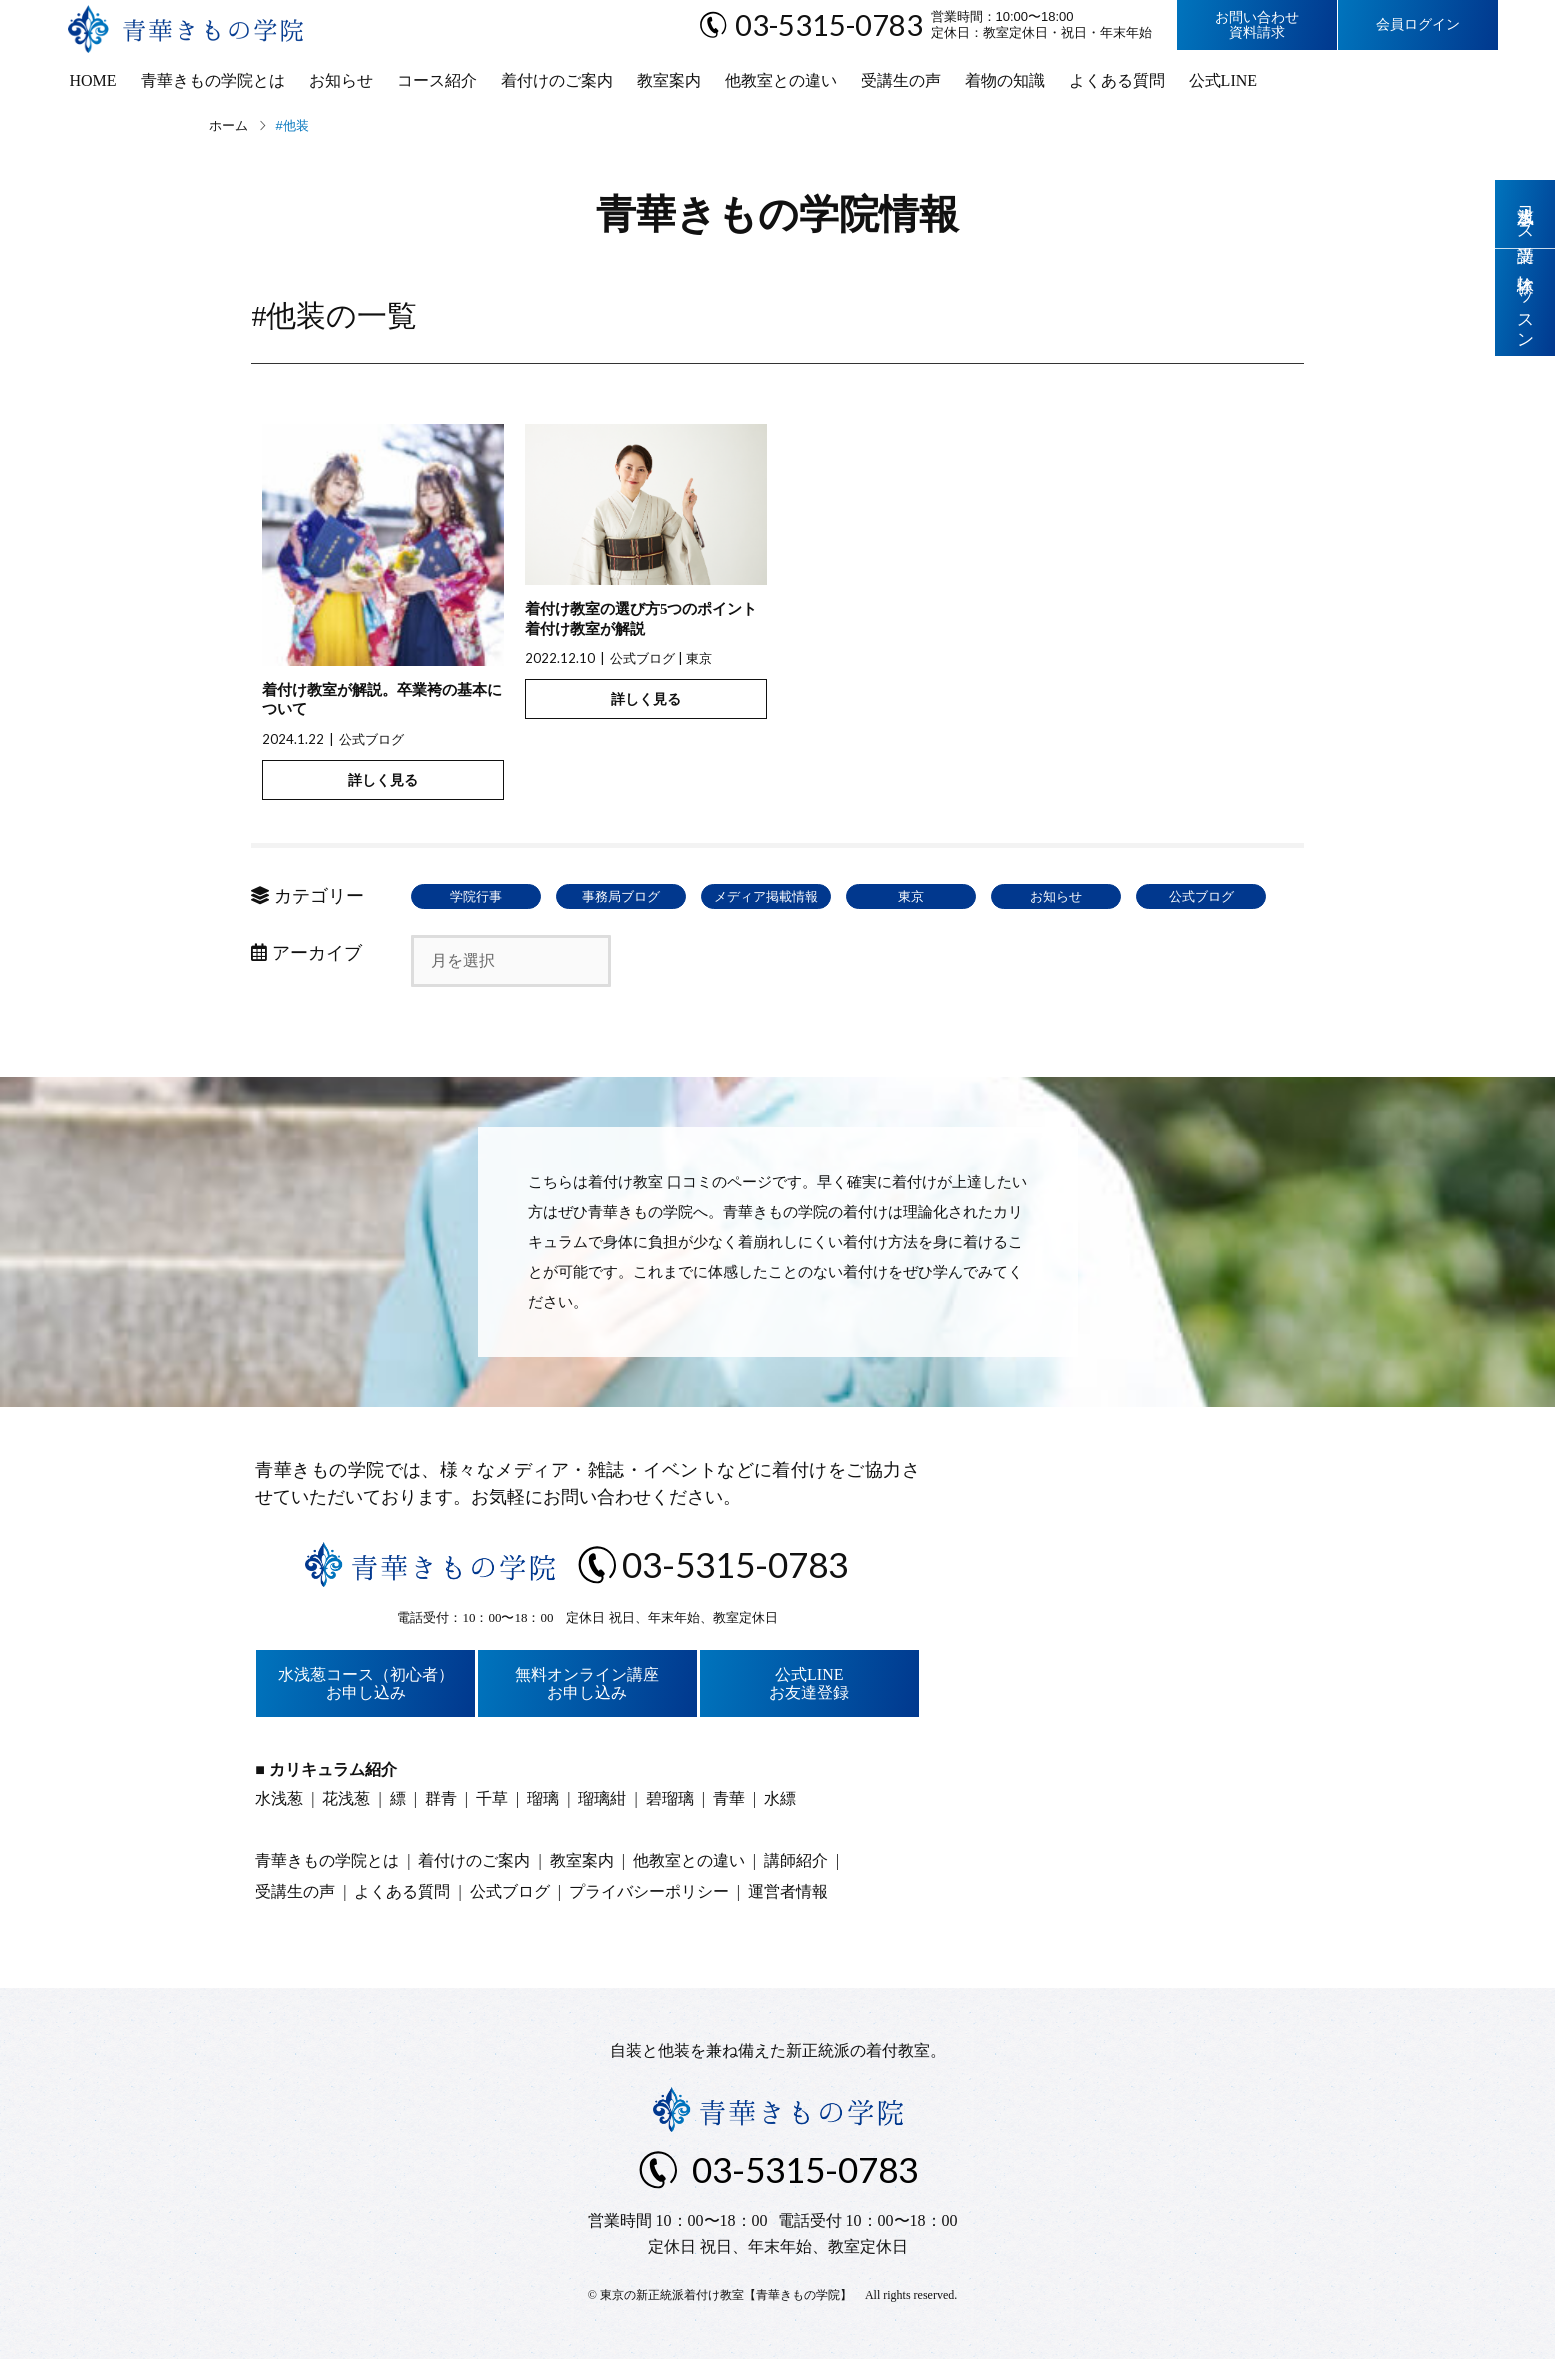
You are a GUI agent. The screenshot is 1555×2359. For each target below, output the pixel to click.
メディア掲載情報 (766, 896)
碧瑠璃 (670, 1798)
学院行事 (476, 896)
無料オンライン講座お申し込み (587, 1683)
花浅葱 (346, 1798)
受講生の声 (901, 80)
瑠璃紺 (602, 1798)
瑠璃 (543, 1798)
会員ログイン (1418, 24)
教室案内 (669, 80)
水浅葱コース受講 (1525, 214)
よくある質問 (1117, 80)
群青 (441, 1798)
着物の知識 (1005, 80)
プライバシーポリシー (649, 1891)
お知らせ (341, 80)
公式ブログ (371, 739)
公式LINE (1223, 80)
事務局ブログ (621, 896)
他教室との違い (781, 80)
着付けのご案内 (557, 80)
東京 (699, 658)
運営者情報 (788, 1891)
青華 (729, 1798)
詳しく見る (383, 780)
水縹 (780, 1798)
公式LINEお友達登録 (809, 1683)
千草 (492, 1798)
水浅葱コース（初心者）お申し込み (366, 1683)
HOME (93, 80)
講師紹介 (796, 1860)
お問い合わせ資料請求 (1257, 25)
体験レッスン (1525, 302)
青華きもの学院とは (213, 80)
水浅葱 (279, 1798)
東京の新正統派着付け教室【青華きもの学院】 (726, 2295)
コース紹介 (437, 80)
